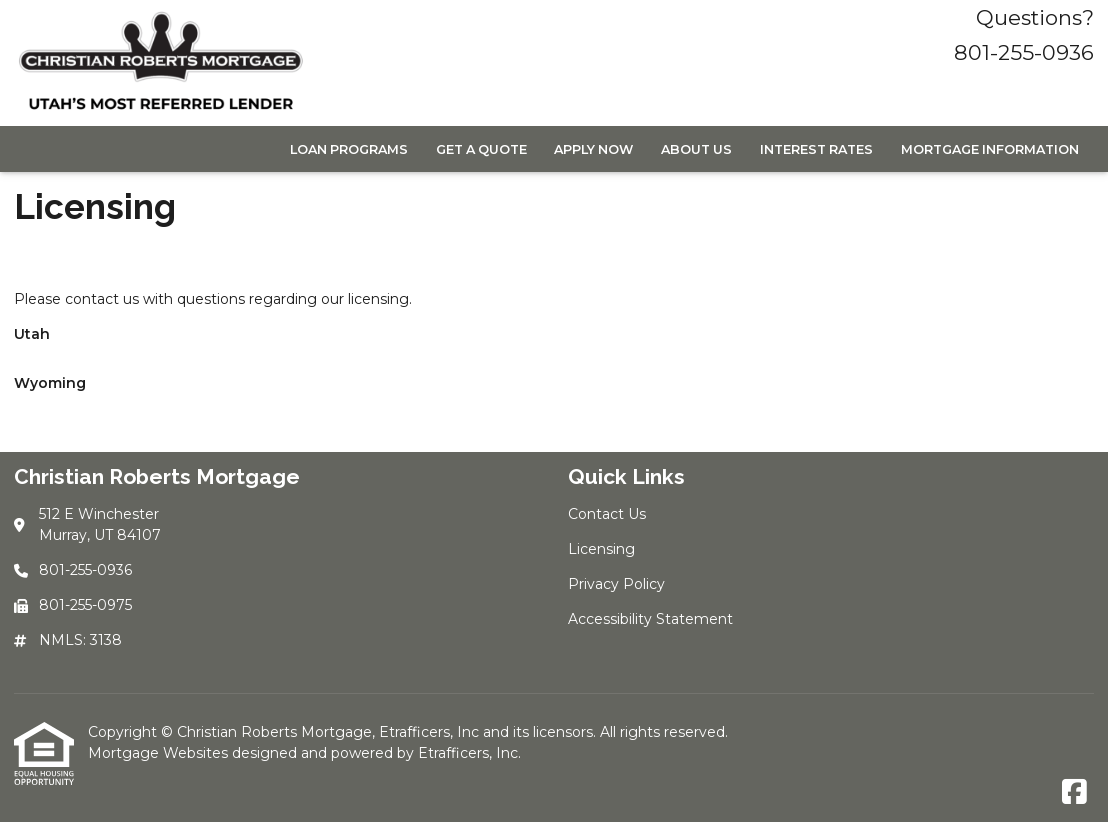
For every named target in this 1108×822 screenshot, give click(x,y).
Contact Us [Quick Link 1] (607, 514)
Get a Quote (481, 149)
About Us (696, 149)
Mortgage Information (990, 149)
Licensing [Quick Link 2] (601, 549)
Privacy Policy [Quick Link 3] (616, 584)
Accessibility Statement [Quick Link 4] (650, 619)
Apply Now (593, 149)
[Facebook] (1074, 793)
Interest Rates (816, 149)
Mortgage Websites (160, 753)
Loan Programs (349, 149)
